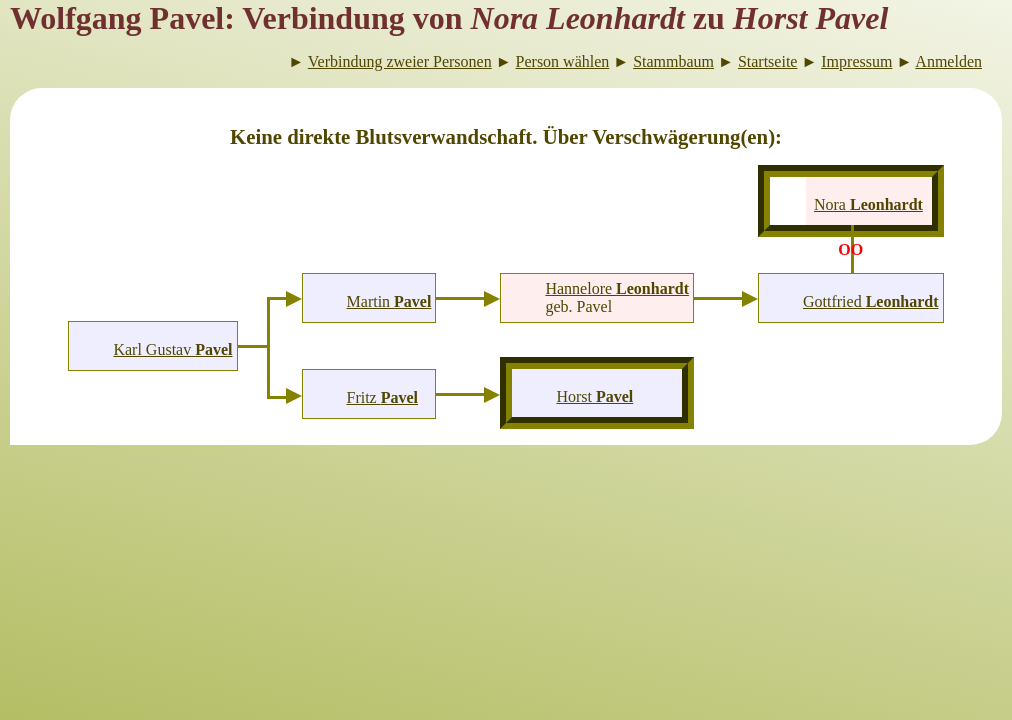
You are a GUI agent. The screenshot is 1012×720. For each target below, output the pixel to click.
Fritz (382, 397)
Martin (389, 301)
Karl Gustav (172, 349)
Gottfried (871, 301)
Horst (594, 396)
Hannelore (617, 288)
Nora (868, 204)
